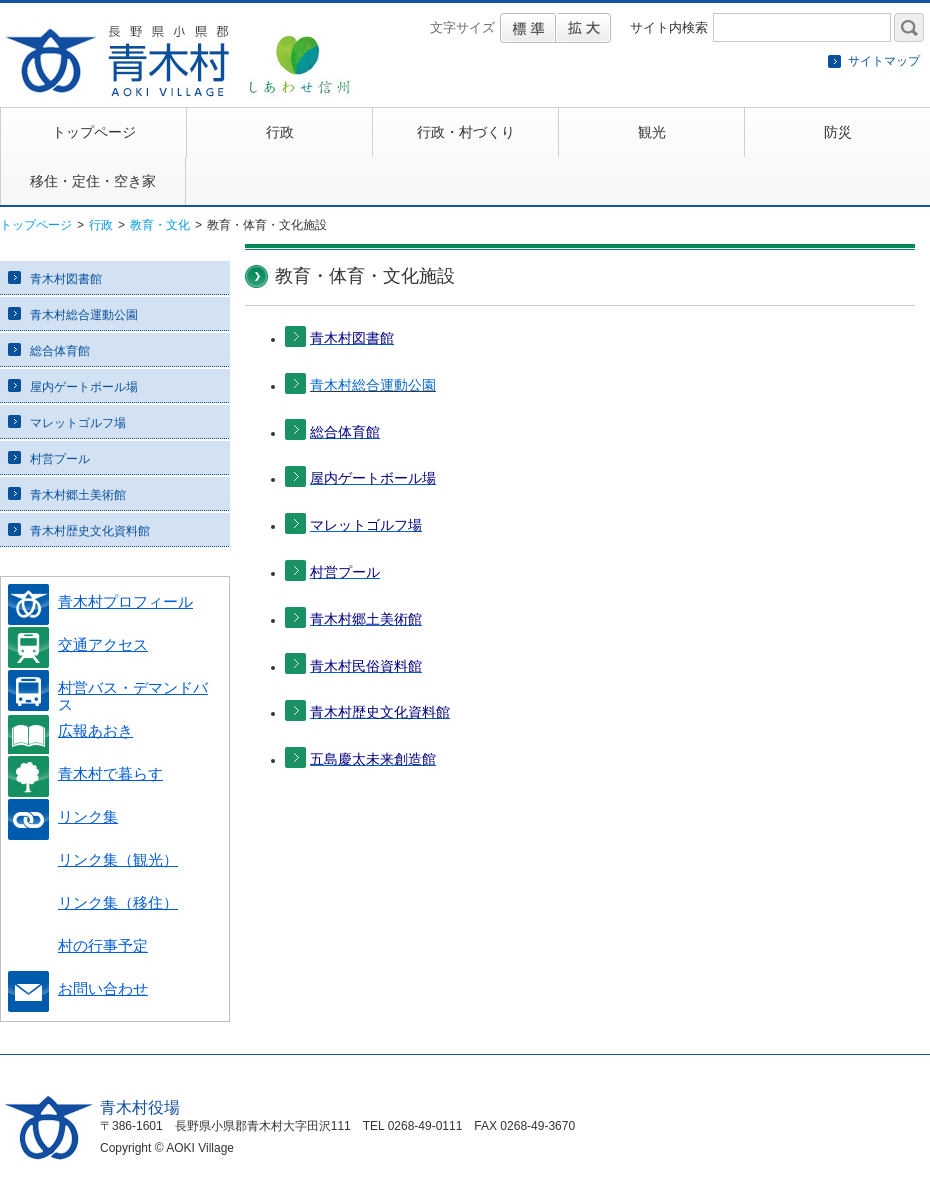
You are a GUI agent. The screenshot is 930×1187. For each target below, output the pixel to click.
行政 (101, 225)
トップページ (36, 225)
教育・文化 (160, 225)
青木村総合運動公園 (373, 385)
